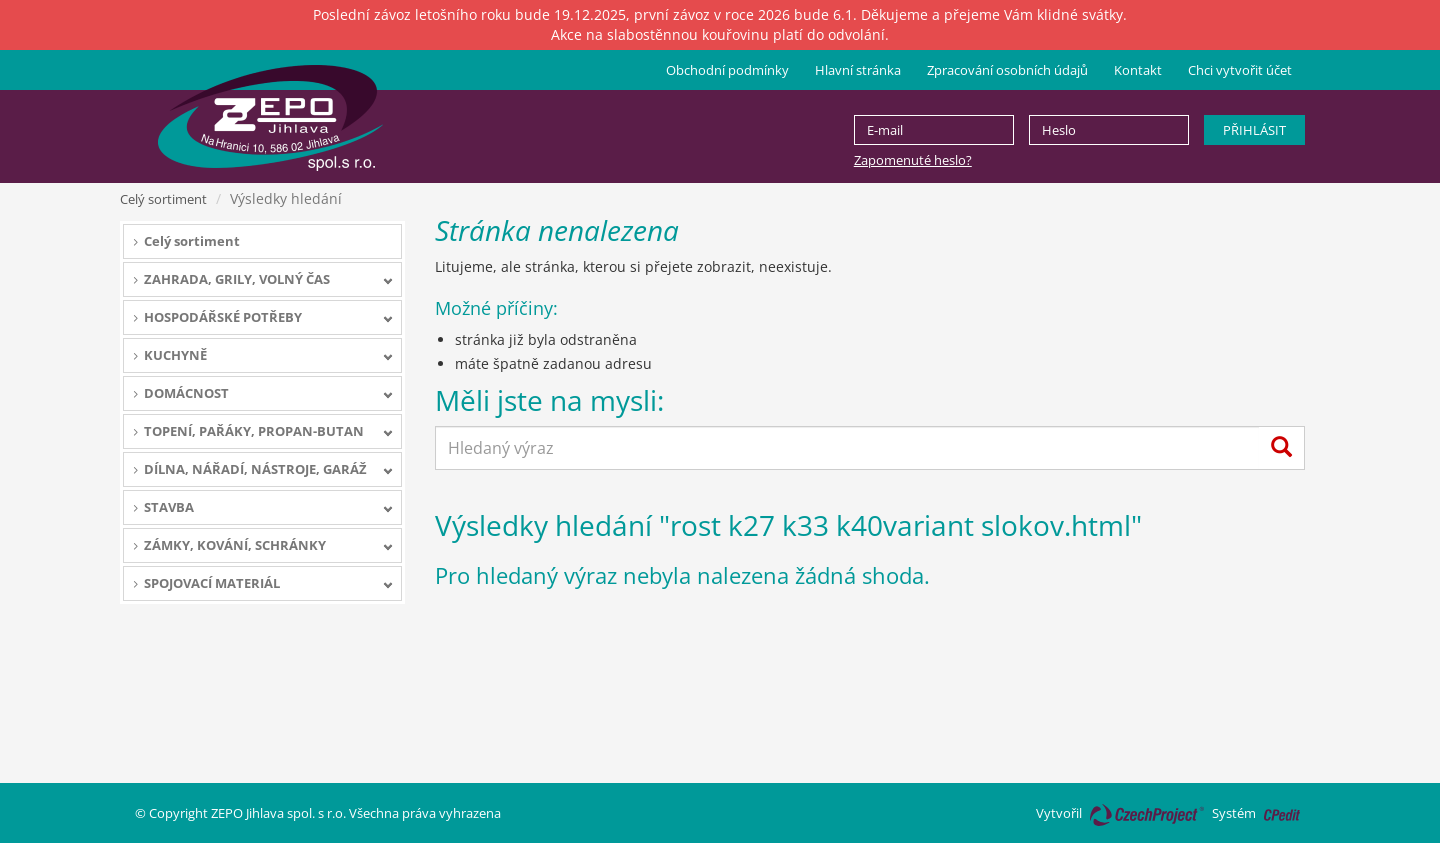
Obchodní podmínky (727, 70)
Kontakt (1138, 70)
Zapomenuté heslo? (913, 160)
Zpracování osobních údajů (1007, 70)
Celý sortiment (163, 199)
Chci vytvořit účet (1240, 70)
